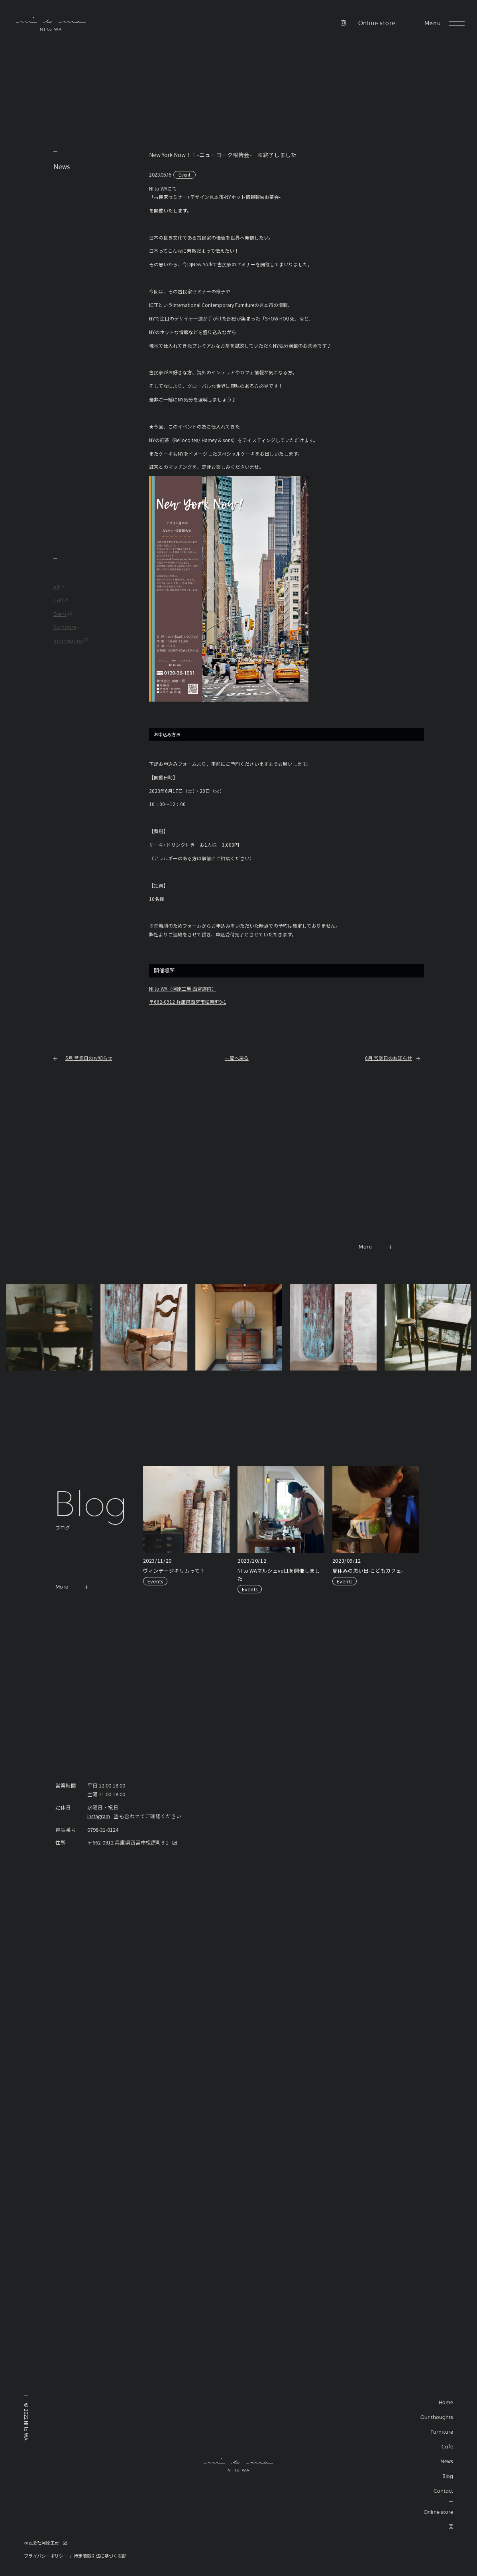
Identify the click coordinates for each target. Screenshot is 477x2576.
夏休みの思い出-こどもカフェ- (367, 1570)
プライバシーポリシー (46, 2555)
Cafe (59, 601)
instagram (98, 1816)
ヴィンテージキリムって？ (174, 1570)
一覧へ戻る (237, 1058)
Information (68, 641)
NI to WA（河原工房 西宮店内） (182, 988)
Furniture (64, 627)
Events (155, 1581)
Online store (377, 24)
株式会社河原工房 (41, 2542)
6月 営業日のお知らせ (388, 1058)
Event (184, 174)
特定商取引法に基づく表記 (100, 2555)
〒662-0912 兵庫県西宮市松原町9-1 (187, 1001)
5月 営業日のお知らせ (88, 1058)
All (56, 588)
